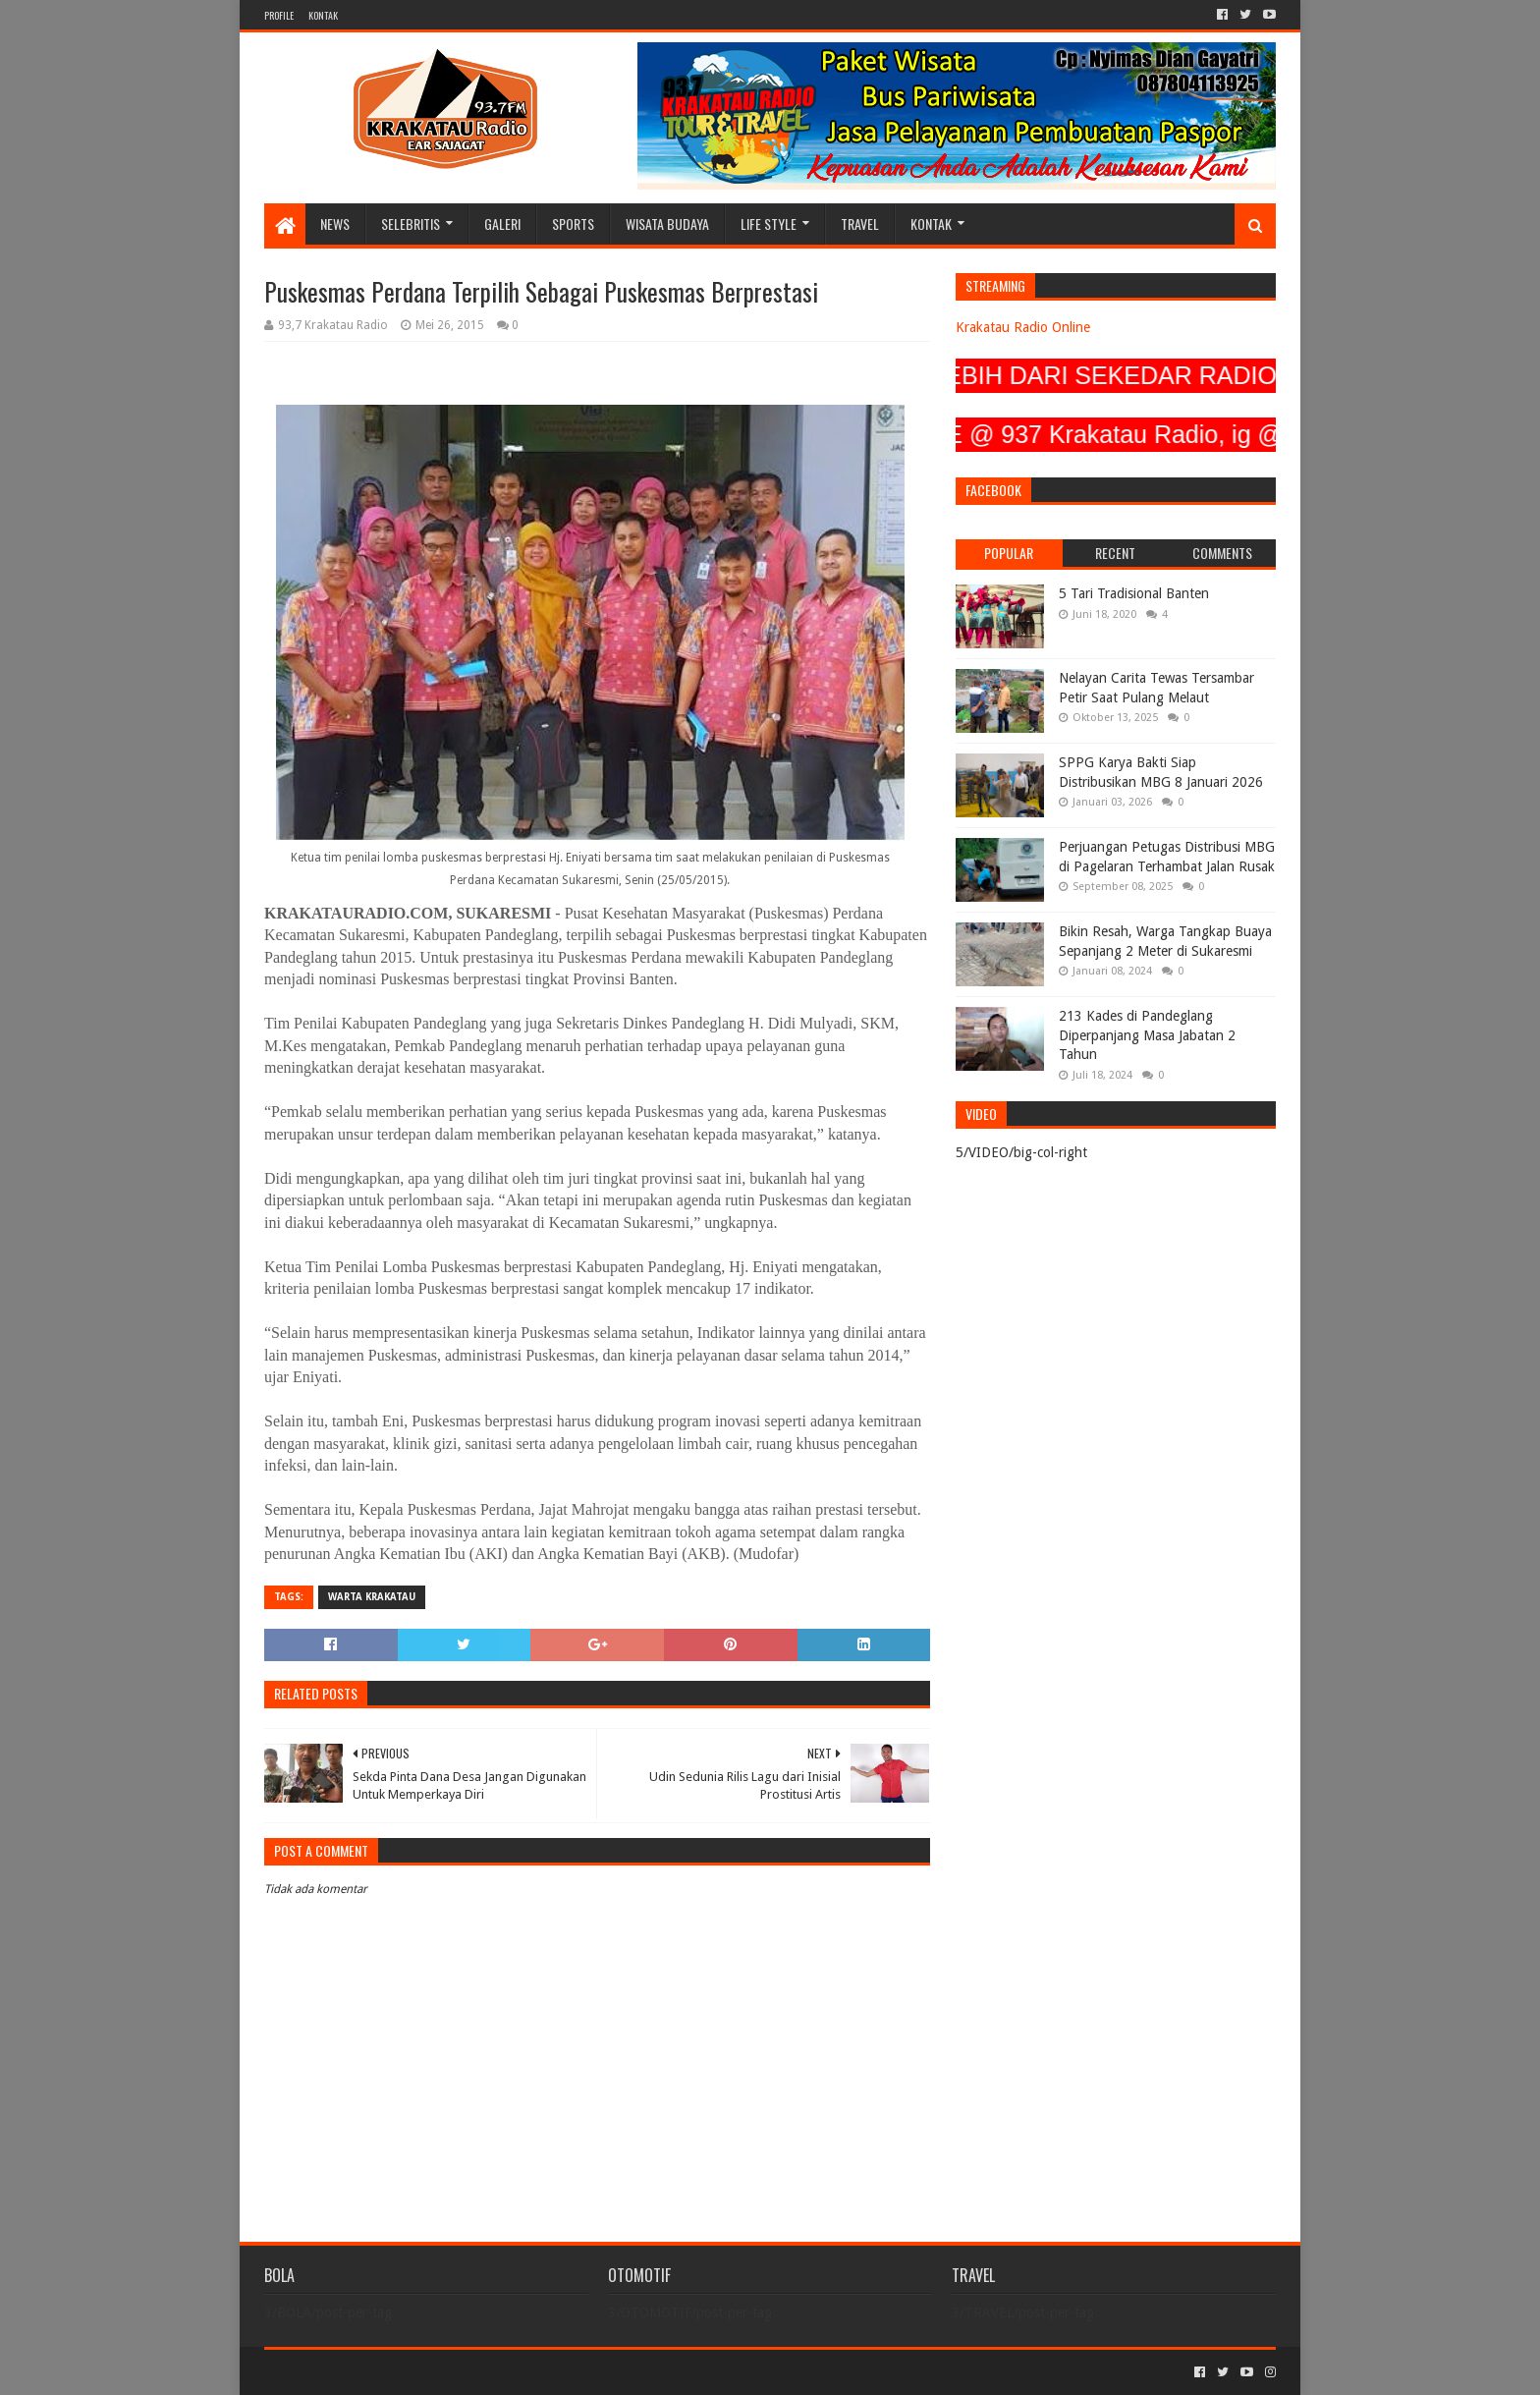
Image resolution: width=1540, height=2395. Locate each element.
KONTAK (323, 15)
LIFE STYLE (769, 223)
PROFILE (279, 15)
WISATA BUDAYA (667, 223)
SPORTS (573, 223)
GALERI (502, 223)
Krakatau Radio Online (1023, 327)
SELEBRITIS (410, 223)
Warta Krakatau (371, 1596)
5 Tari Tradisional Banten (1134, 593)
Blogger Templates (486, 2372)
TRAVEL (860, 223)
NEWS (335, 223)
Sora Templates (373, 2372)
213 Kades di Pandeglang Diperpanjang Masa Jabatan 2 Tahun (1147, 1035)
